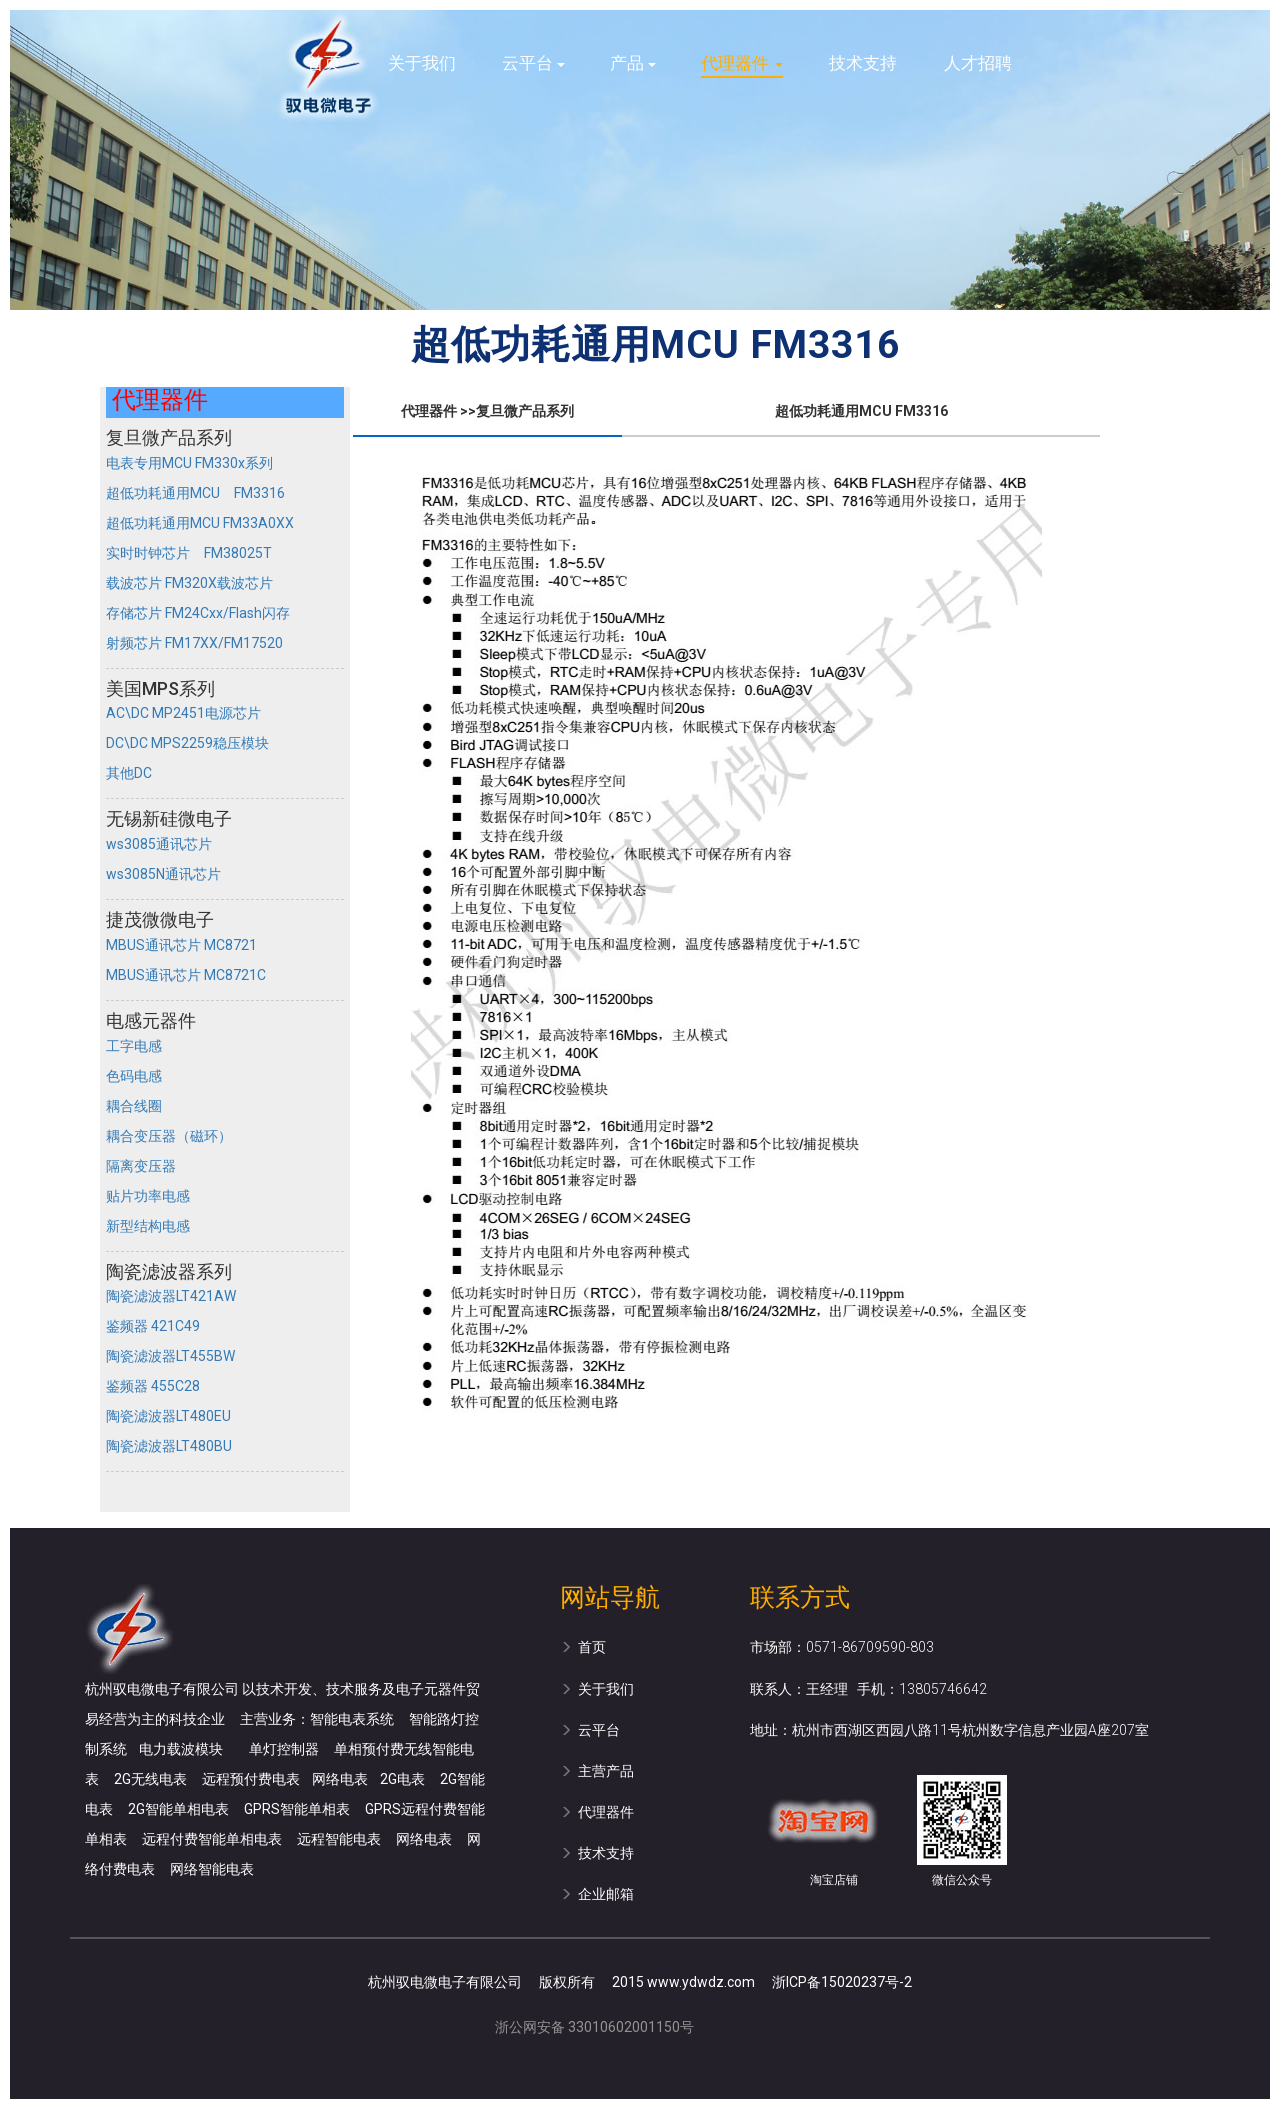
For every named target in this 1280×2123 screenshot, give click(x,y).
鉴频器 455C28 (153, 1386)
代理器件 (597, 1812)
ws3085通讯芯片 (159, 844)
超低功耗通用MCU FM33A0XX (200, 523)
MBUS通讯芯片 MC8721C (186, 975)
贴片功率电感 (148, 1196)
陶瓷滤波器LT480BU (169, 1446)
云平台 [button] (533, 63)
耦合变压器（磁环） (169, 1136)
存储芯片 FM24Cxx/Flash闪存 (198, 613)
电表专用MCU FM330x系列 (189, 463)
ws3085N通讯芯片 (163, 874)
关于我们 (422, 63)
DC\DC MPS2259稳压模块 (187, 743)
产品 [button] (633, 63)
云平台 (590, 1730)
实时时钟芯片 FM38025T (189, 553)
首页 (324, 63)
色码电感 (134, 1076)
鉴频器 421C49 (153, 1326)
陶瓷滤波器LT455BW (170, 1356)
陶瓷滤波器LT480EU (168, 1416)
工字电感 (134, 1046)
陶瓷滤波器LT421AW (171, 1296)
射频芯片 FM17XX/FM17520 (194, 643)
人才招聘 (978, 63)
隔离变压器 (141, 1166)
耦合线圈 (134, 1106)
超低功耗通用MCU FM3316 (195, 493)
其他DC (129, 773)
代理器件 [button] (742, 63)
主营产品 (597, 1771)
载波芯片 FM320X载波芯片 (189, 583)
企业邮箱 (597, 1894)
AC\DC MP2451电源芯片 (183, 713)
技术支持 (863, 63)
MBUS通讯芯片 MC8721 (181, 945)
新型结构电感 (148, 1226)
